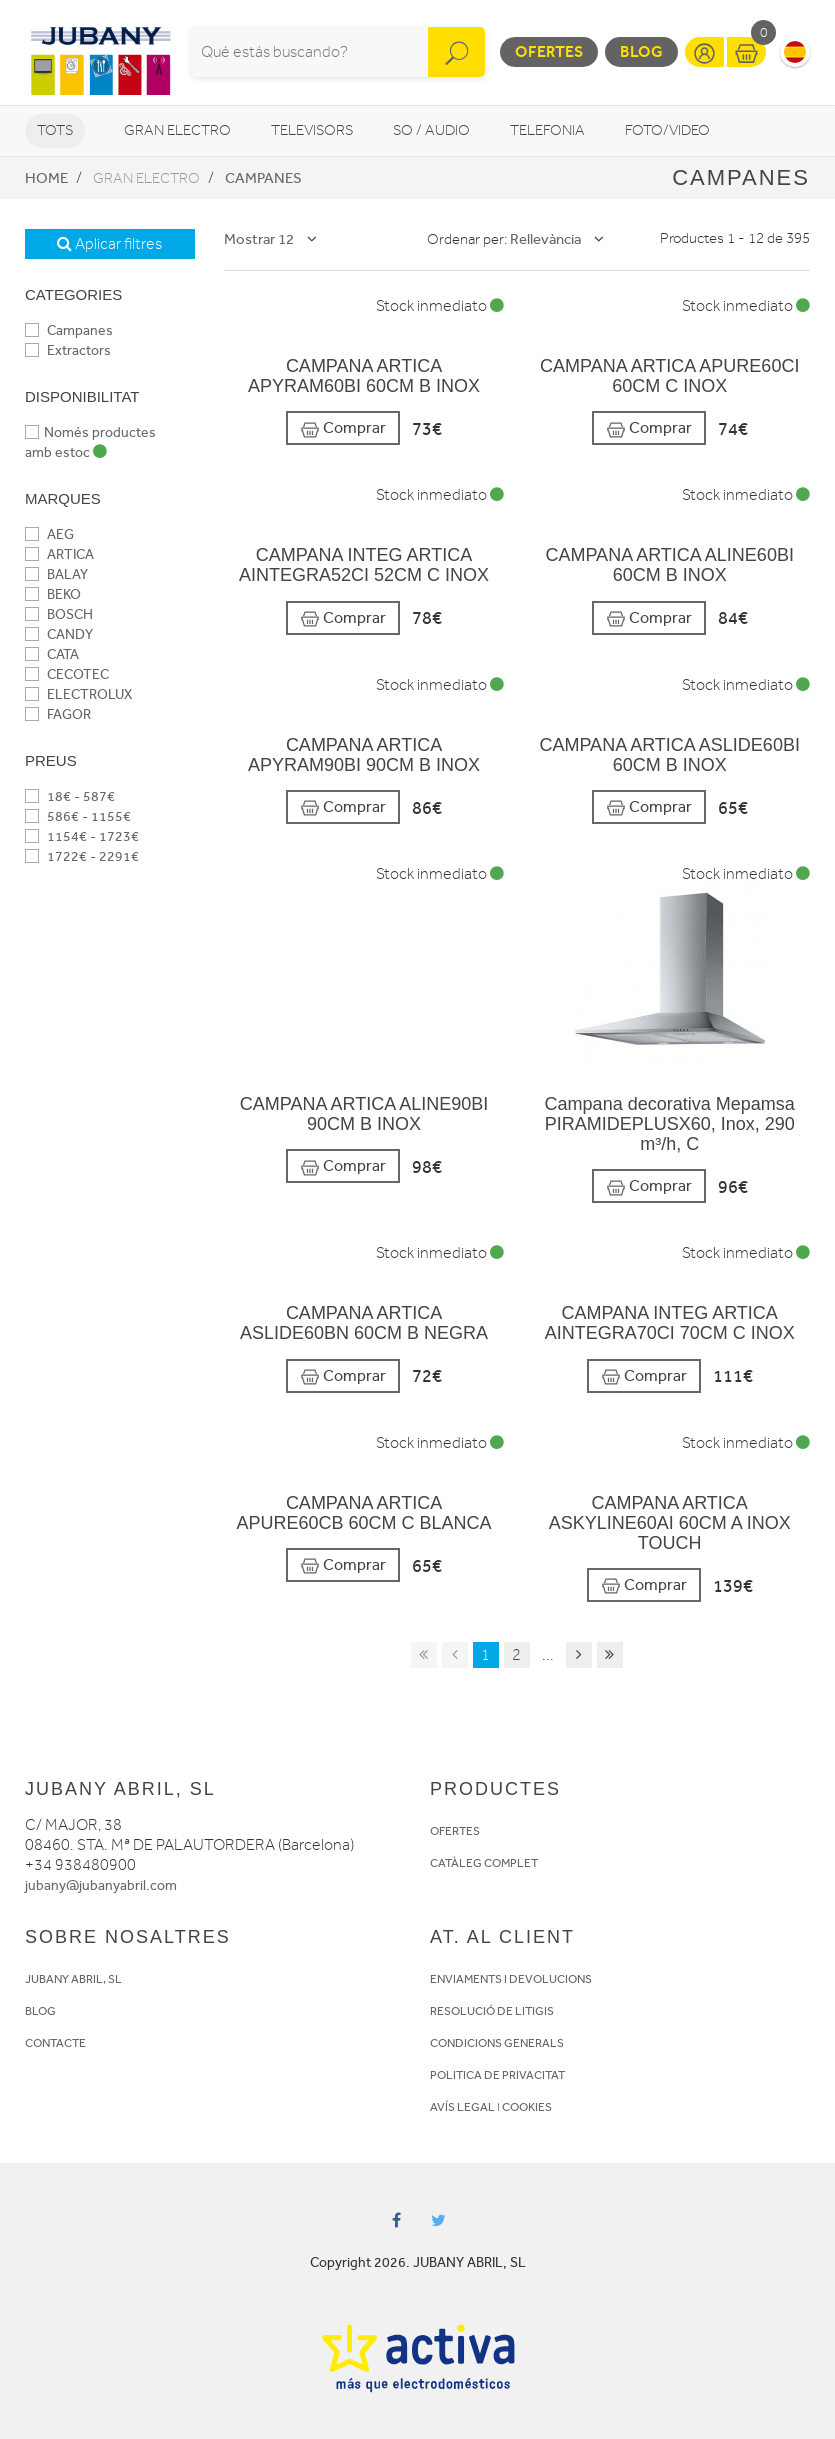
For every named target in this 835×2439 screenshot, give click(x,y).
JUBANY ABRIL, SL (73, 1979)
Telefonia (547, 130)
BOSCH (59, 614)
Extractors (68, 350)
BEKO (53, 594)
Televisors (312, 130)
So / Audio (431, 130)
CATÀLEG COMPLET (484, 1863)
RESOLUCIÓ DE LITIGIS (492, 2011)
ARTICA (59, 554)
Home (46, 178)
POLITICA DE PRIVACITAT (497, 2075)
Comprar (343, 428)
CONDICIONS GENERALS (497, 2043)
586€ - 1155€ (78, 816)
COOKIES (527, 2107)
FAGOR (58, 714)
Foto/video (667, 130)
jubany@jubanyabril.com (101, 1885)
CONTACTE (55, 2043)
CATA (52, 654)
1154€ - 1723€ (82, 836)
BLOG (40, 2011)
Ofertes (549, 51)
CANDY (59, 634)
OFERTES (455, 1831)
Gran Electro (177, 130)
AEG (49, 534)
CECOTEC (67, 674)
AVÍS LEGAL (462, 2107)
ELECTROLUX (78, 694)
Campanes (263, 178)
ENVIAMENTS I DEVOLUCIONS (511, 1979)
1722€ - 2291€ (82, 856)
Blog (641, 51)
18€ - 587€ (70, 796)
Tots (55, 130)
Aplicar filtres (109, 244)
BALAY (56, 574)
